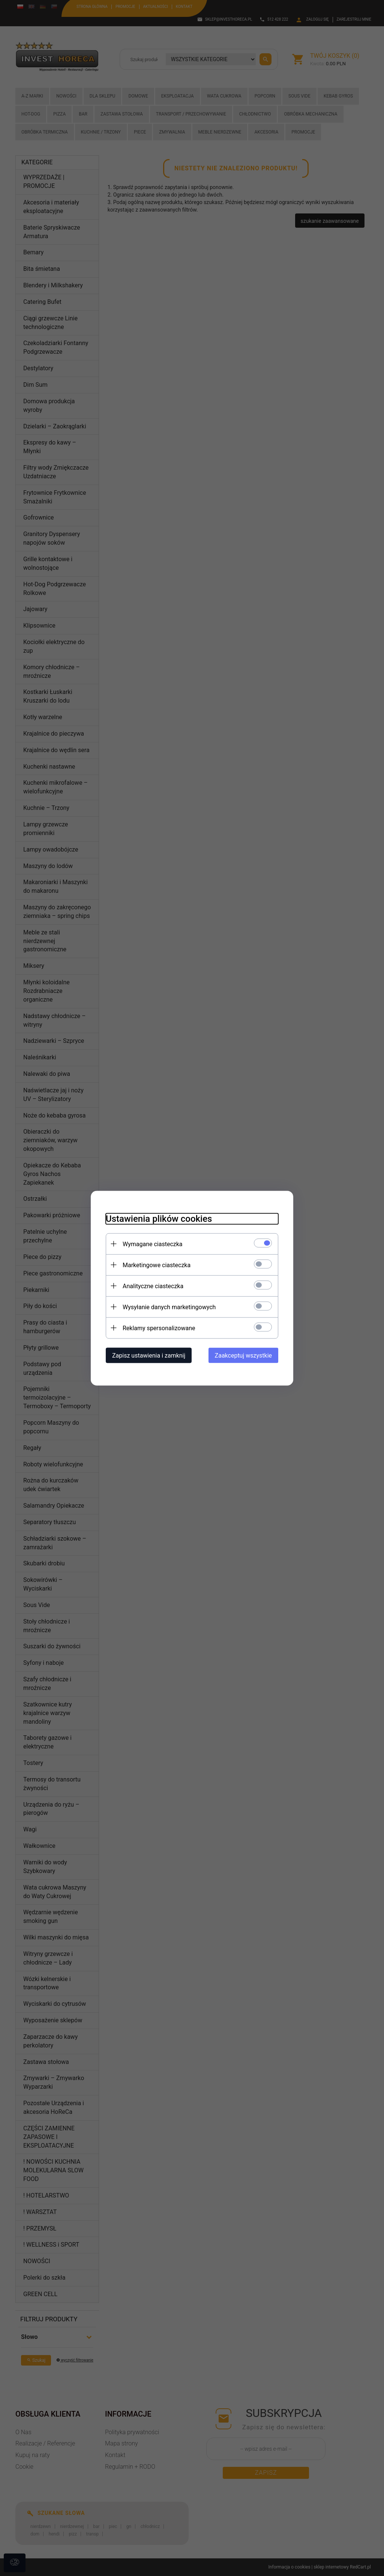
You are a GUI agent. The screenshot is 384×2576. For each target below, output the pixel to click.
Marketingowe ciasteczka (156, 1264)
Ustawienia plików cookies (159, 1218)
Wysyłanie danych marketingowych (169, 1306)
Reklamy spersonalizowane (159, 1327)
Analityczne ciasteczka (153, 1285)
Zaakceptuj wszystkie (243, 1355)
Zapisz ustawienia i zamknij (148, 1355)
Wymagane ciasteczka (153, 1243)
